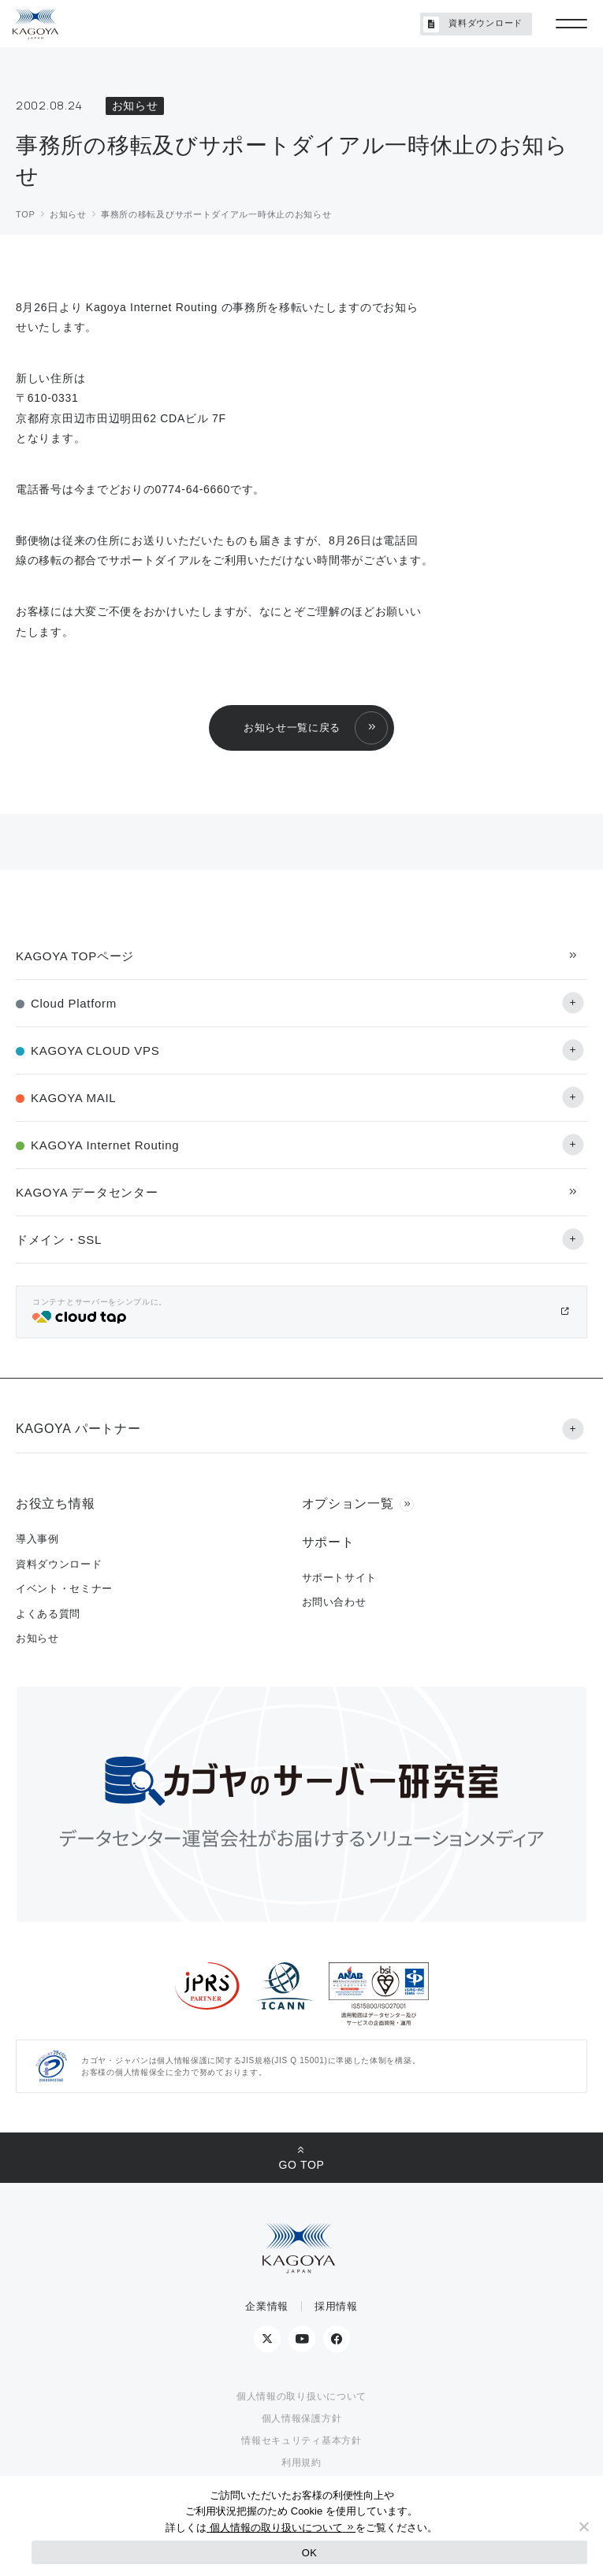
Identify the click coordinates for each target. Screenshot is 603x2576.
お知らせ (37, 1638)
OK (309, 2553)
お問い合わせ (334, 1602)
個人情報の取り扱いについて (301, 2396)
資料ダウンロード (473, 24)
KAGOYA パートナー (78, 1428)
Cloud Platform (74, 1003)
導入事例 (37, 1539)
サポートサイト (340, 1577)
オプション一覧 (348, 1503)
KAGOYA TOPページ (75, 956)
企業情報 (266, 2306)
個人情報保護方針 (302, 2418)
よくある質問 (48, 1614)
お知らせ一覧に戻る (292, 727)
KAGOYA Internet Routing (105, 1145)
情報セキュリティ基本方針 (301, 2440)
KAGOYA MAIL (73, 1097)
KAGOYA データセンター (87, 1192)
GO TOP (301, 2164)
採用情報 (336, 2306)
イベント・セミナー (64, 1588)
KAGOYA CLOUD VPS (95, 1050)
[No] (583, 2526)
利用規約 (301, 2462)
